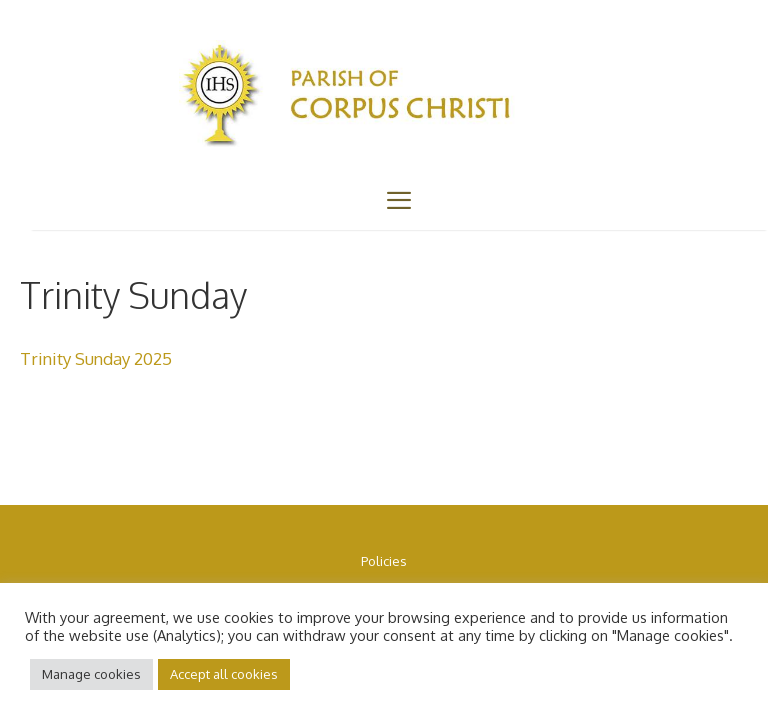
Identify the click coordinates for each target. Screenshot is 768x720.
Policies (384, 561)
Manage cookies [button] (91, 674)
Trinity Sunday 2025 (96, 358)
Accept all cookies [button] (224, 674)
